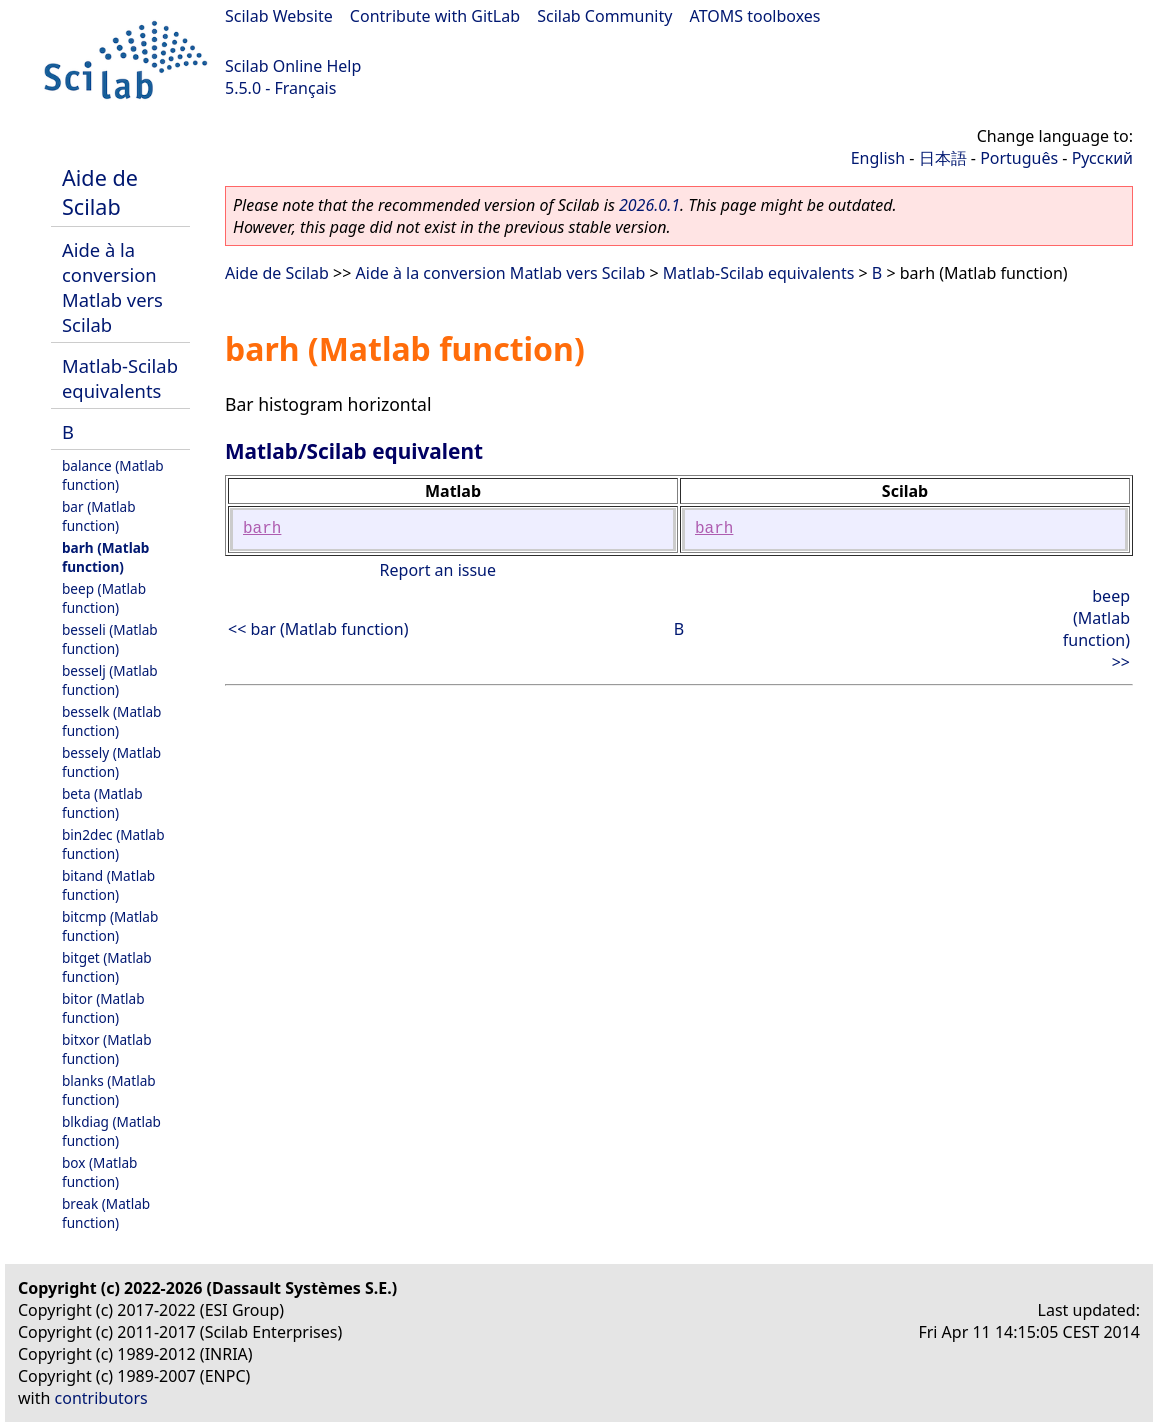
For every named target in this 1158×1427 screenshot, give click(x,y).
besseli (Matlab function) (110, 639)
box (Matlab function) (99, 1172)
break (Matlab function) (106, 1213)
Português (1019, 158)
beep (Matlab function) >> (1096, 629)
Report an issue (438, 570)
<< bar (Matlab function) (318, 629)
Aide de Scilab (100, 192)
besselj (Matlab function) (110, 680)
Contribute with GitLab (435, 16)
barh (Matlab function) (105, 557)
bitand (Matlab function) (108, 885)
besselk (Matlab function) (111, 721)
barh (262, 529)
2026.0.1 (649, 205)
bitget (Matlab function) (107, 967)
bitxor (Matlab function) (107, 1049)
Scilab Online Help (293, 66)
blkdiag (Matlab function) (111, 1131)
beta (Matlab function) (102, 803)
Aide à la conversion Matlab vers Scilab (112, 287)
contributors (101, 1398)
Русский (1102, 158)
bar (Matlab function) (99, 516)
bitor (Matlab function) (103, 1008)
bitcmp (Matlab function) (110, 926)
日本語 (943, 158)
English (878, 158)
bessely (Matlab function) (111, 762)
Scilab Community (604, 16)
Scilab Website (279, 16)
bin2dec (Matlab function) (113, 844)
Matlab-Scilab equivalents (120, 378)
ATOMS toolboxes (755, 16)
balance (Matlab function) (113, 475)
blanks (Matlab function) (109, 1090)
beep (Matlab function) (104, 598)
